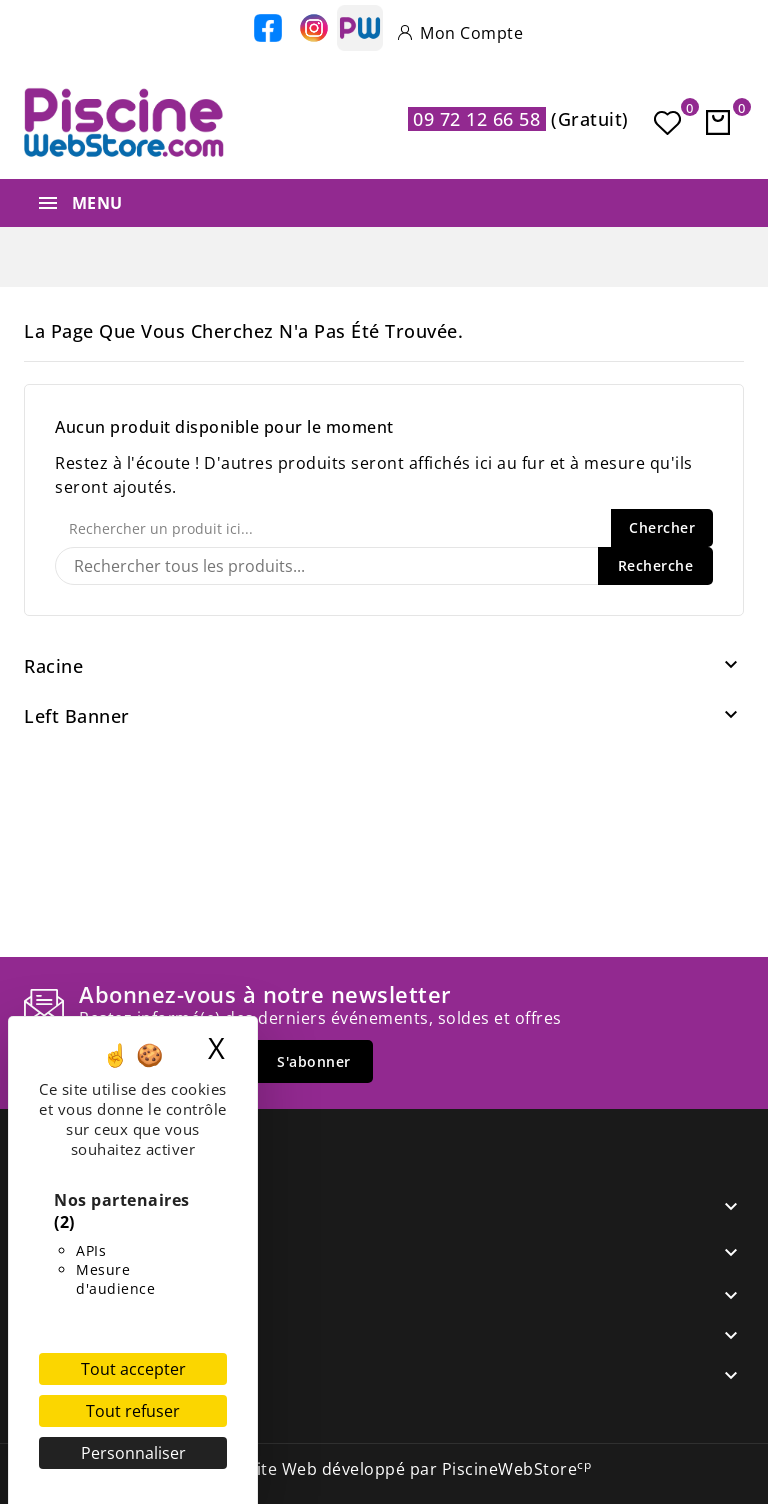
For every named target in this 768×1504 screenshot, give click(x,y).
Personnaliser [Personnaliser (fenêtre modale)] (133, 1453)
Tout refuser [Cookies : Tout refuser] (133, 1411)
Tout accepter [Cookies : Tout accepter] (133, 1369)
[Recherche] (384, 566)
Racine (53, 666)
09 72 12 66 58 (477, 119)
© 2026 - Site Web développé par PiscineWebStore (384, 1469)
